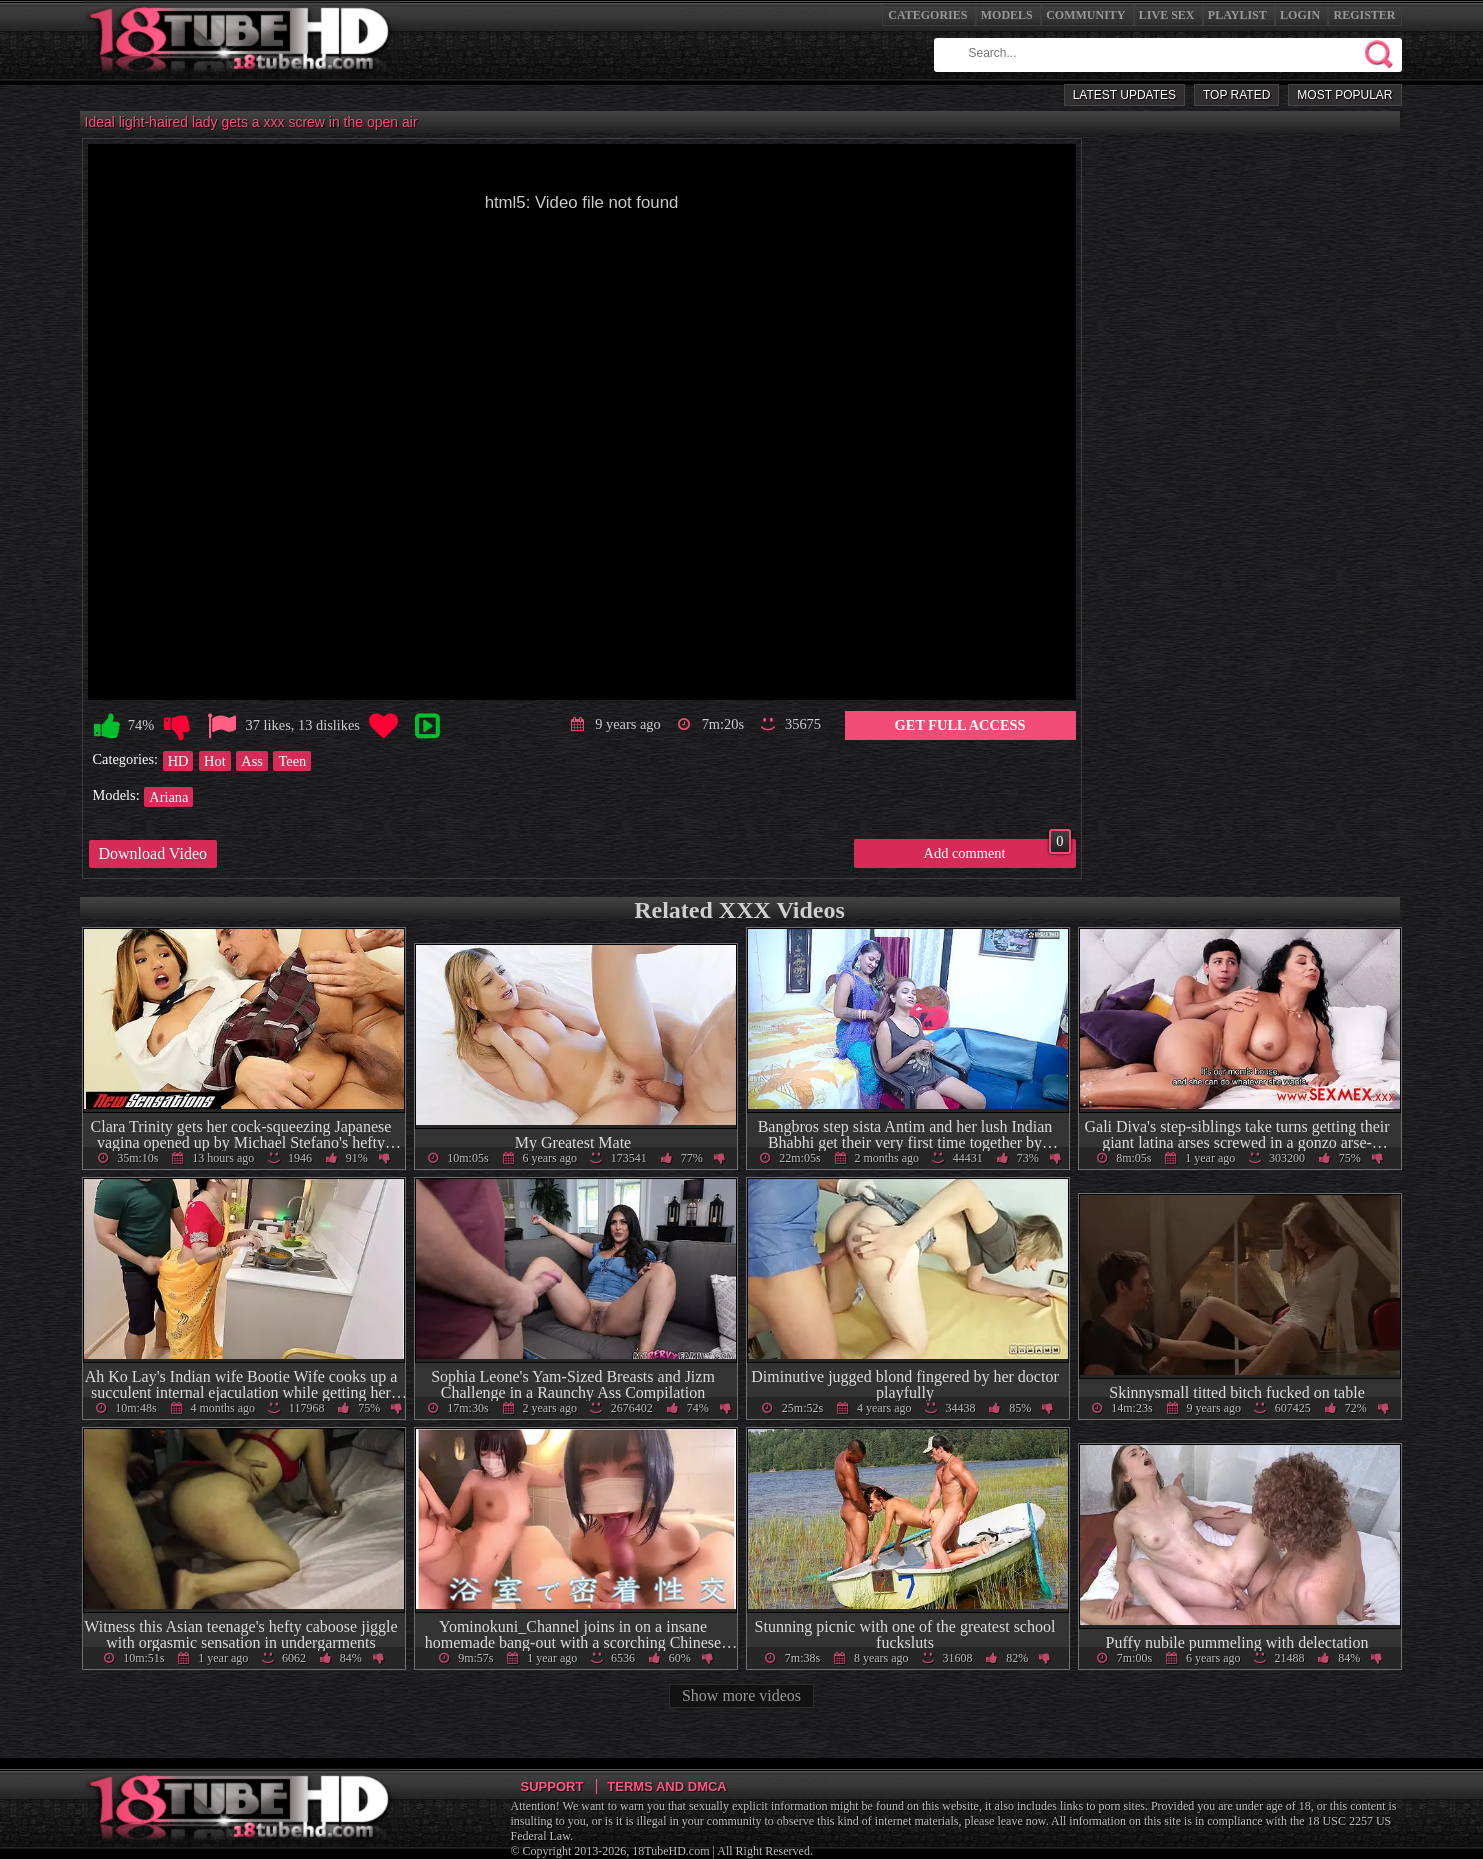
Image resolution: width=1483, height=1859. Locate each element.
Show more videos (741, 1695)
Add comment (997, 850)
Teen (292, 761)
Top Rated (1236, 95)
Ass (252, 761)
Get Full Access (960, 725)
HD (178, 761)
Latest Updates (1124, 95)
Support (552, 1786)
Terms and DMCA (666, 1786)
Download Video (153, 853)
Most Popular (1344, 95)
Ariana (168, 797)
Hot (215, 761)
